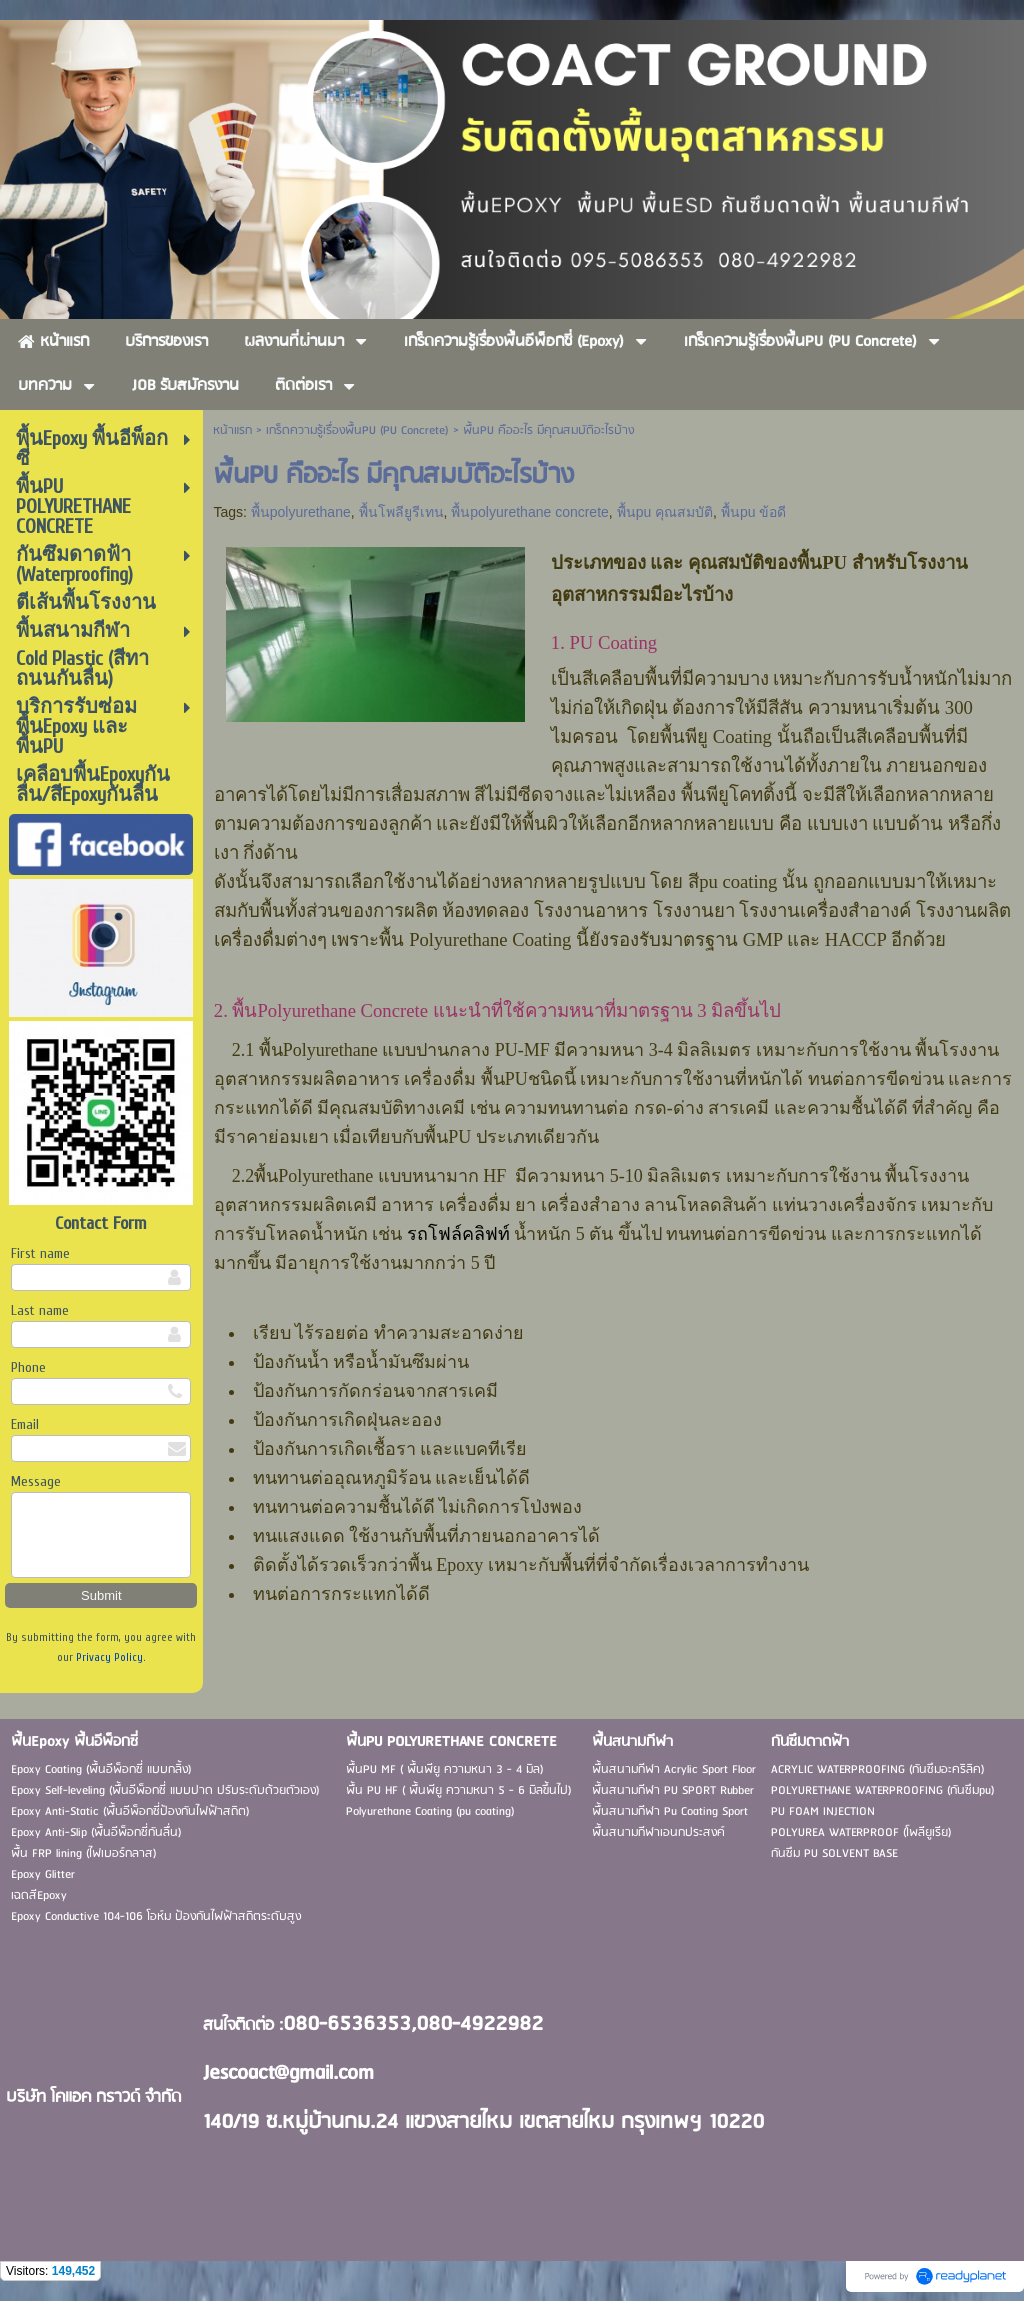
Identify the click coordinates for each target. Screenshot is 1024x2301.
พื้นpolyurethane (301, 512)
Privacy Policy (109, 1657)
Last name (40, 1310)
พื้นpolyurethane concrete (530, 512)
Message (36, 1481)
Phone (28, 1367)
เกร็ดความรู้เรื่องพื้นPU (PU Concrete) (357, 430)
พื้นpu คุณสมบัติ (665, 512)
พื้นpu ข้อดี (753, 512)
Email (25, 1424)
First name (40, 1253)
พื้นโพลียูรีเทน (401, 512)
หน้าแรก (232, 430)
